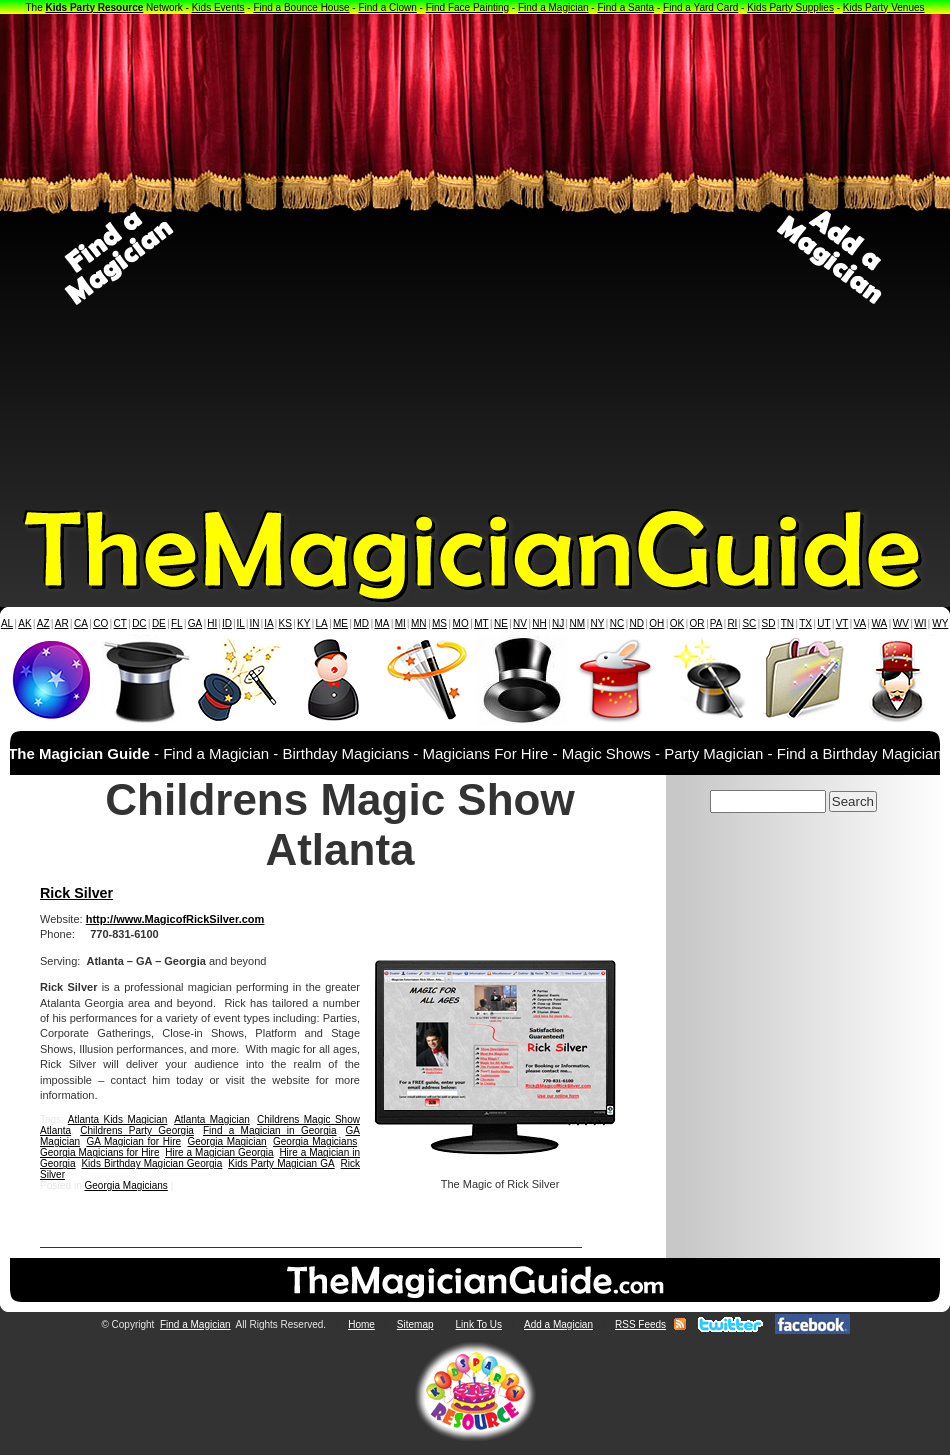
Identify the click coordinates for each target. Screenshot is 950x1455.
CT (120, 623)
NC (617, 623)
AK (24, 623)
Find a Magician (553, 7)
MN (419, 623)
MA (382, 623)
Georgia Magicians (315, 1141)
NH (539, 623)
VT (842, 623)
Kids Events (218, 7)
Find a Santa (625, 7)
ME (340, 623)
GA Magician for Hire (133, 1141)
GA (195, 623)
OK (677, 623)
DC (139, 623)
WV (901, 623)
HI (212, 623)
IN (254, 623)
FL (177, 623)
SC (749, 623)
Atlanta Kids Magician (118, 1119)
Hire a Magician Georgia (219, 1152)
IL (241, 623)
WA (880, 623)
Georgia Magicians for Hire (100, 1152)
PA (716, 623)
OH (656, 623)
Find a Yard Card (700, 7)
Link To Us (479, 1324)
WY (940, 623)
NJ (558, 623)
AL (7, 623)
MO (461, 623)
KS (285, 623)
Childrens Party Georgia (137, 1130)
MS (439, 623)
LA (322, 623)
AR (62, 623)
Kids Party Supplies (790, 7)
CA (81, 623)
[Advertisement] (239, 258)
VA (860, 623)
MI (400, 623)
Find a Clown (387, 7)
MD (362, 623)
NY (597, 623)
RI (732, 623)
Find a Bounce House (301, 7)
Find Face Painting (467, 7)
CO (100, 623)
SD (769, 623)
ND (637, 623)
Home (361, 1324)
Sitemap (415, 1324)
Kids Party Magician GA (281, 1163)
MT (481, 623)
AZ (43, 623)
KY (303, 623)
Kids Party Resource (95, 7)
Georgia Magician (226, 1141)
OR (697, 623)
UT (823, 623)
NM (578, 623)
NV (520, 623)
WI (920, 623)
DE (159, 623)
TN (787, 623)
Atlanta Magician (212, 1119)
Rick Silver (76, 893)
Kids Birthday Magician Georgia (151, 1163)
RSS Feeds (640, 1324)
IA (268, 623)
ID (227, 623)
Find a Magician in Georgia (270, 1130)
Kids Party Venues (884, 7)
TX (805, 623)
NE (501, 623)
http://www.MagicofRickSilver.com (175, 919)
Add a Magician (558, 1324)
